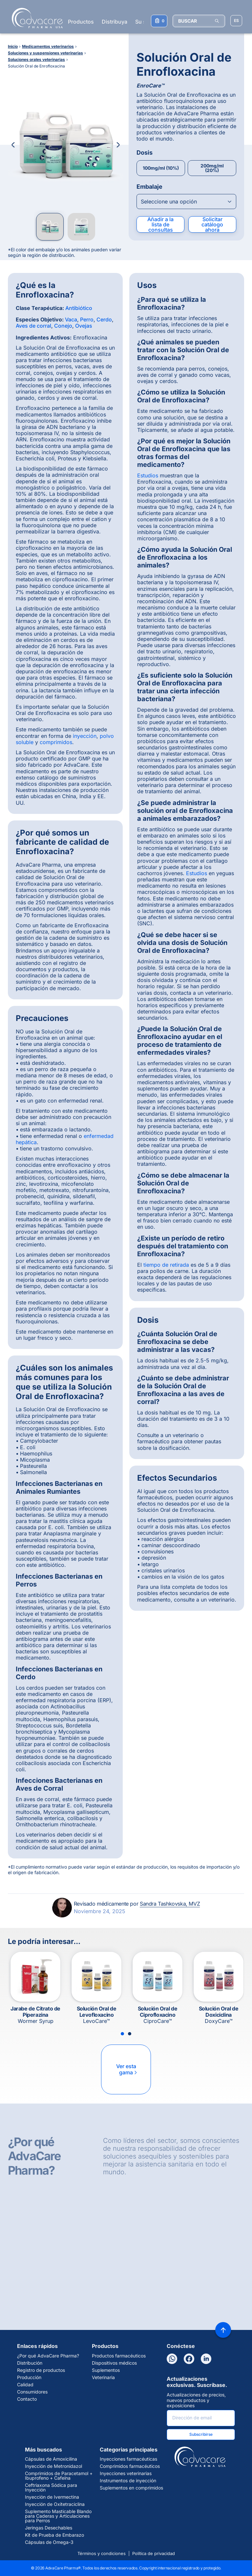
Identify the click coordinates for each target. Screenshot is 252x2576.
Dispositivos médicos (114, 2363)
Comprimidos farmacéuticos (130, 2466)
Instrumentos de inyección (128, 2480)
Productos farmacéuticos (119, 2356)
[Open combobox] (186, 201)
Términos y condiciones (101, 2553)
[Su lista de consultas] (159, 21)
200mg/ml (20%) (212, 168)
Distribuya (114, 21)
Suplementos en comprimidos (131, 2488)
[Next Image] (118, 145)
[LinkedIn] (206, 2359)
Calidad (25, 2384)
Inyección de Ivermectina (52, 2497)
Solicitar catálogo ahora (212, 224)
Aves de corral (33, 325)
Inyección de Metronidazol (53, 2466)
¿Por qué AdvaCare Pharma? (48, 2356)
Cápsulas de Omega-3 (49, 2542)
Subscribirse (201, 2434)
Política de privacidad (153, 2553)
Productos (81, 21)
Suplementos (106, 2370)
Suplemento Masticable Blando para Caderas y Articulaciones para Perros (58, 2516)
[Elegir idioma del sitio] (236, 21)
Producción (29, 2377)
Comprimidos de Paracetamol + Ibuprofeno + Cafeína (59, 2475)
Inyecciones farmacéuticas (128, 2459)
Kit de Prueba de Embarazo (54, 2535)
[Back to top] (223, 2330)
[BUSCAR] (199, 21)
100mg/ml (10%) (161, 168)
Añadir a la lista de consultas (160, 224)
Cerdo (104, 319)
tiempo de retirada (166, 1264)
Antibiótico (78, 308)
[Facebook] (189, 2359)
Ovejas (83, 325)
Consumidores (32, 2392)
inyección (84, 736)
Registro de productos (41, 2370)
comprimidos (56, 742)
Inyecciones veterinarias (126, 2473)
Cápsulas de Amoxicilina (51, 2459)
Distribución (29, 2363)
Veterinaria (103, 2377)
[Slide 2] (129, 2033)
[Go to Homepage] (35, 18)
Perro (87, 319)
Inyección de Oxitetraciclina (55, 2504)
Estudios (147, 475)
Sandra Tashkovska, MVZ (170, 1903)
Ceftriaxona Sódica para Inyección (51, 2487)
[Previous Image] (13, 145)
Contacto (27, 2399)
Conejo (63, 325)
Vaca (71, 319)
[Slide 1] (122, 2033)
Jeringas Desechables (48, 2528)
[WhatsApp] (172, 2359)
